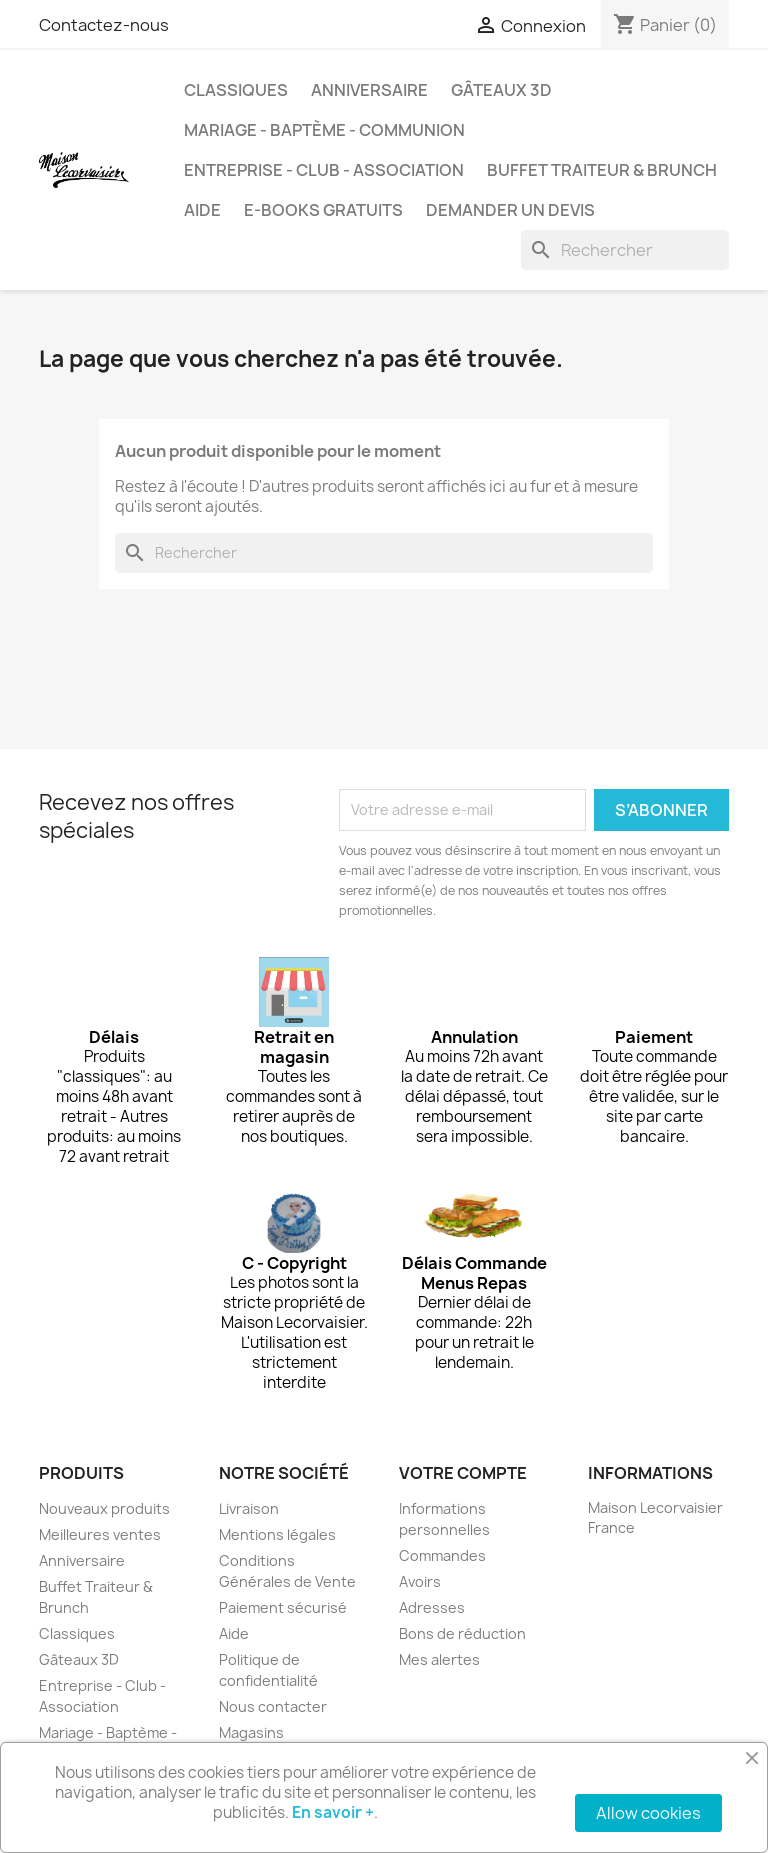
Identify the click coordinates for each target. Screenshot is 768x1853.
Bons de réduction (462, 1633)
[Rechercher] (625, 250)
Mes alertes (439, 1659)
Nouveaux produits (104, 1508)
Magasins (251, 1732)
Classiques (236, 90)
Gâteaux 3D (501, 90)
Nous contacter (273, 1706)
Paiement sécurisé (283, 1607)
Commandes (442, 1555)
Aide (202, 210)
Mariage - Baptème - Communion (324, 130)
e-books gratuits (323, 210)
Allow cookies (648, 1813)
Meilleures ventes (100, 1534)
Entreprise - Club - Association (324, 170)
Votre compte (463, 1473)
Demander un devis (510, 210)
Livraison (249, 1508)
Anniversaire (369, 90)
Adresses (432, 1607)
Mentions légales (277, 1534)
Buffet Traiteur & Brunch (602, 170)
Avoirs (420, 1581)
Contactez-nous (104, 25)
